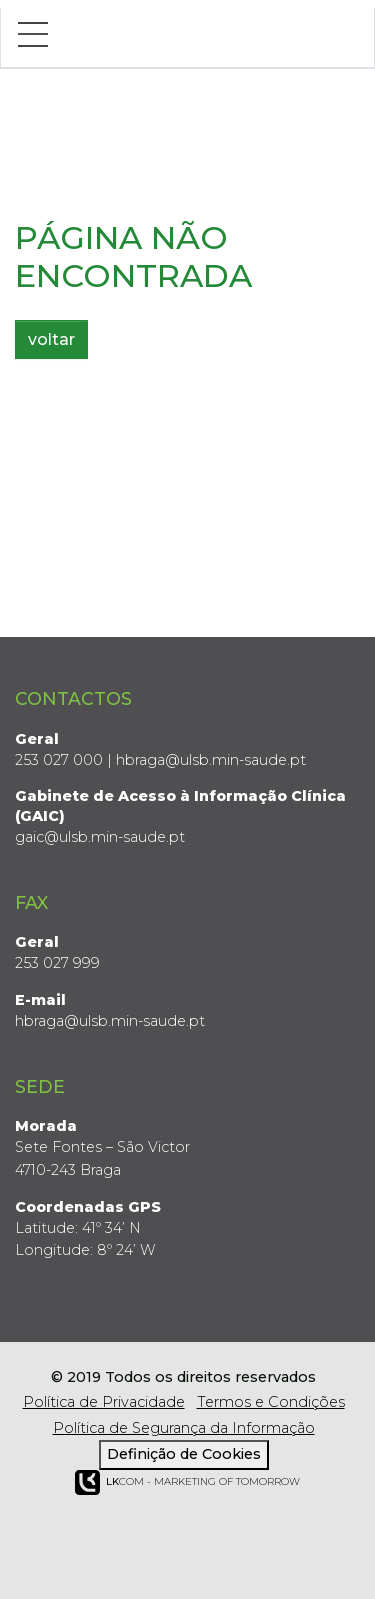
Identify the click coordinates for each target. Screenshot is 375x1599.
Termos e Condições (271, 1402)
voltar (51, 339)
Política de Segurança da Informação (184, 1428)
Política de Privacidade (104, 1402)
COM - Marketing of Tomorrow (187, 1482)
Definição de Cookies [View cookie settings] (184, 1454)
